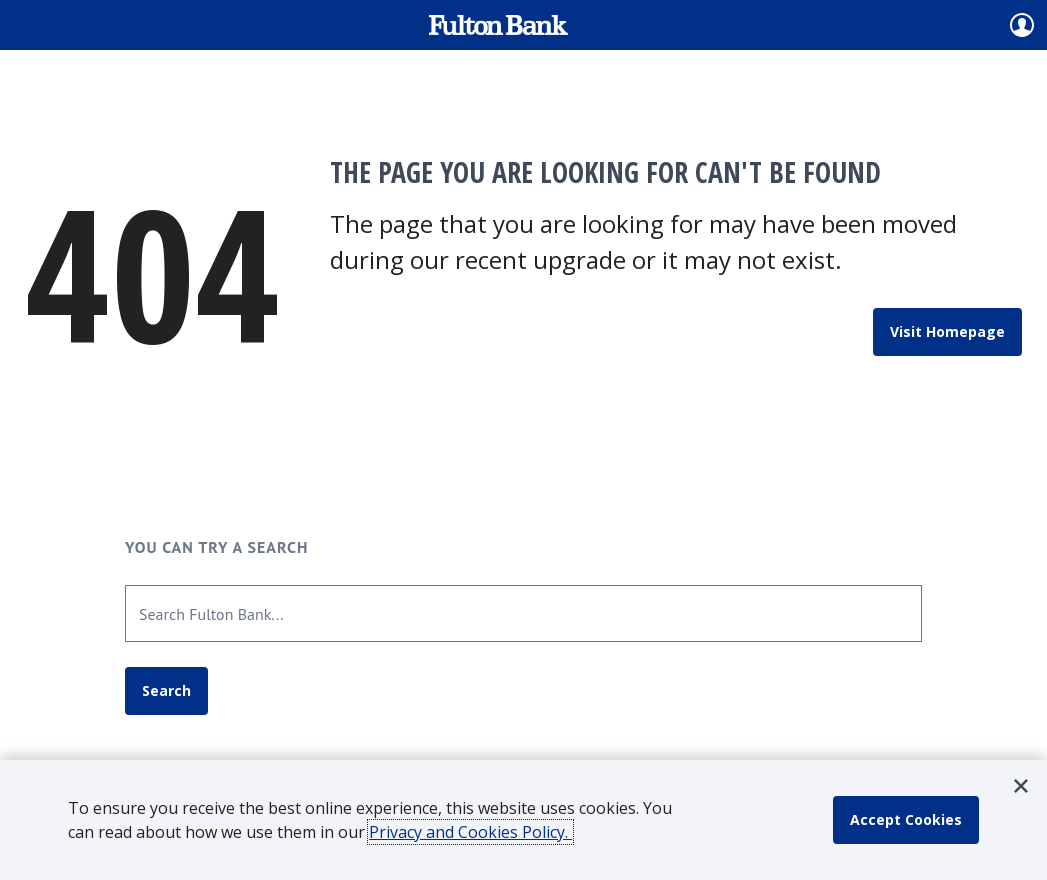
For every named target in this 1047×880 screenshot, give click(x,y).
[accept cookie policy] (906, 820)
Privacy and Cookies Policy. (470, 832)
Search (166, 690)
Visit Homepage (947, 331)
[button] (1021, 786)
